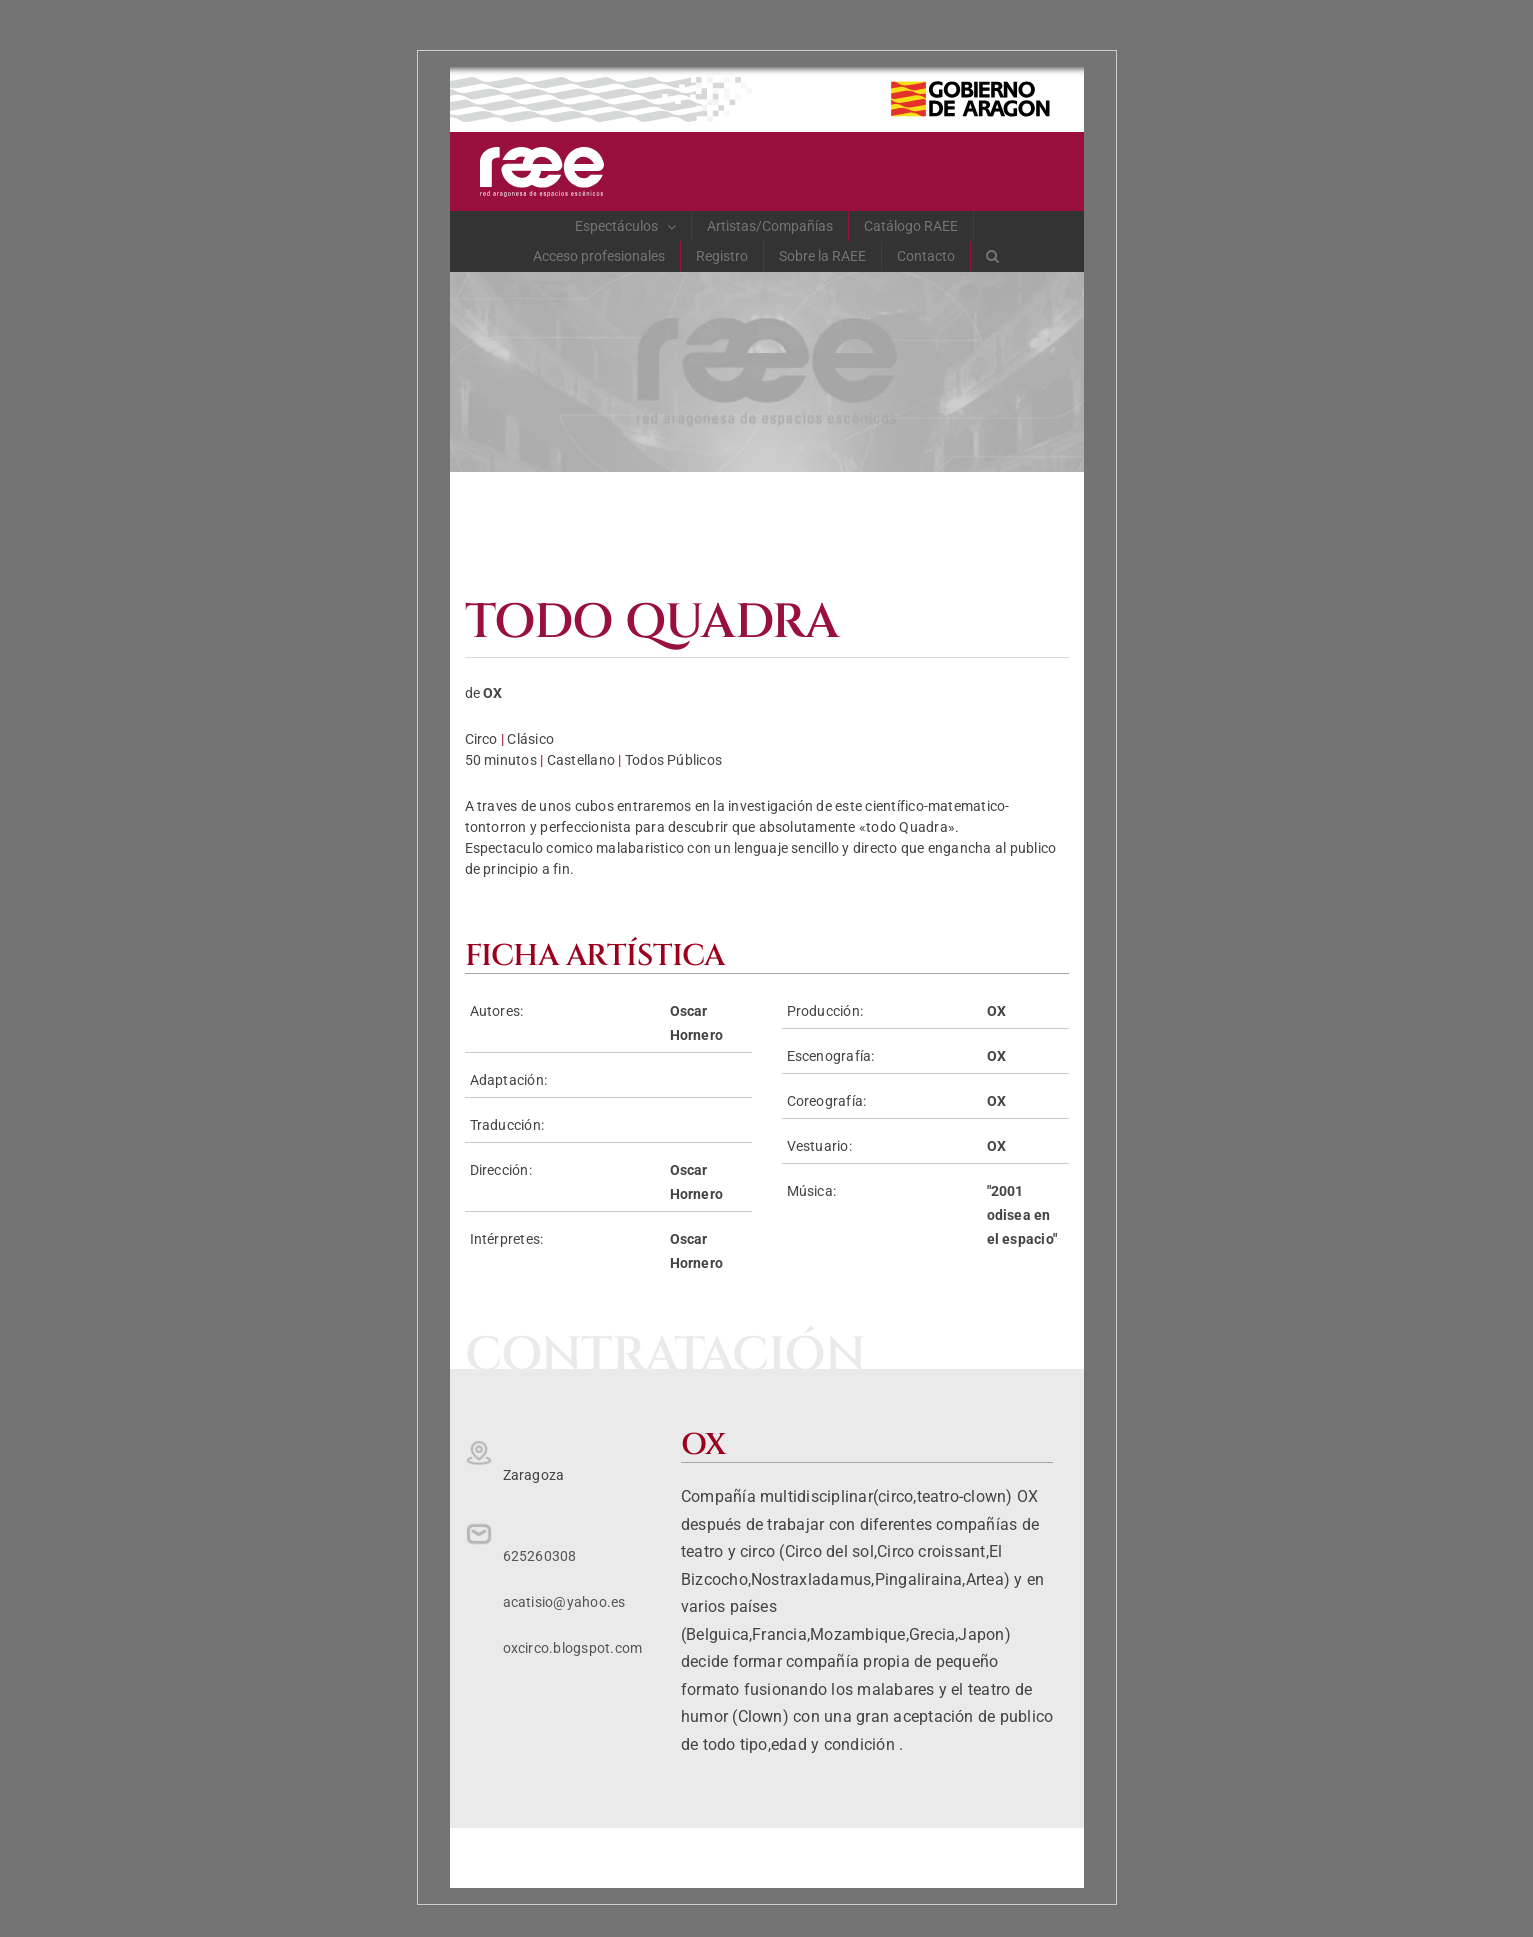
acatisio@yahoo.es (564, 1602)
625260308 (540, 1556)
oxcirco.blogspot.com (573, 1648)
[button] (993, 256)
